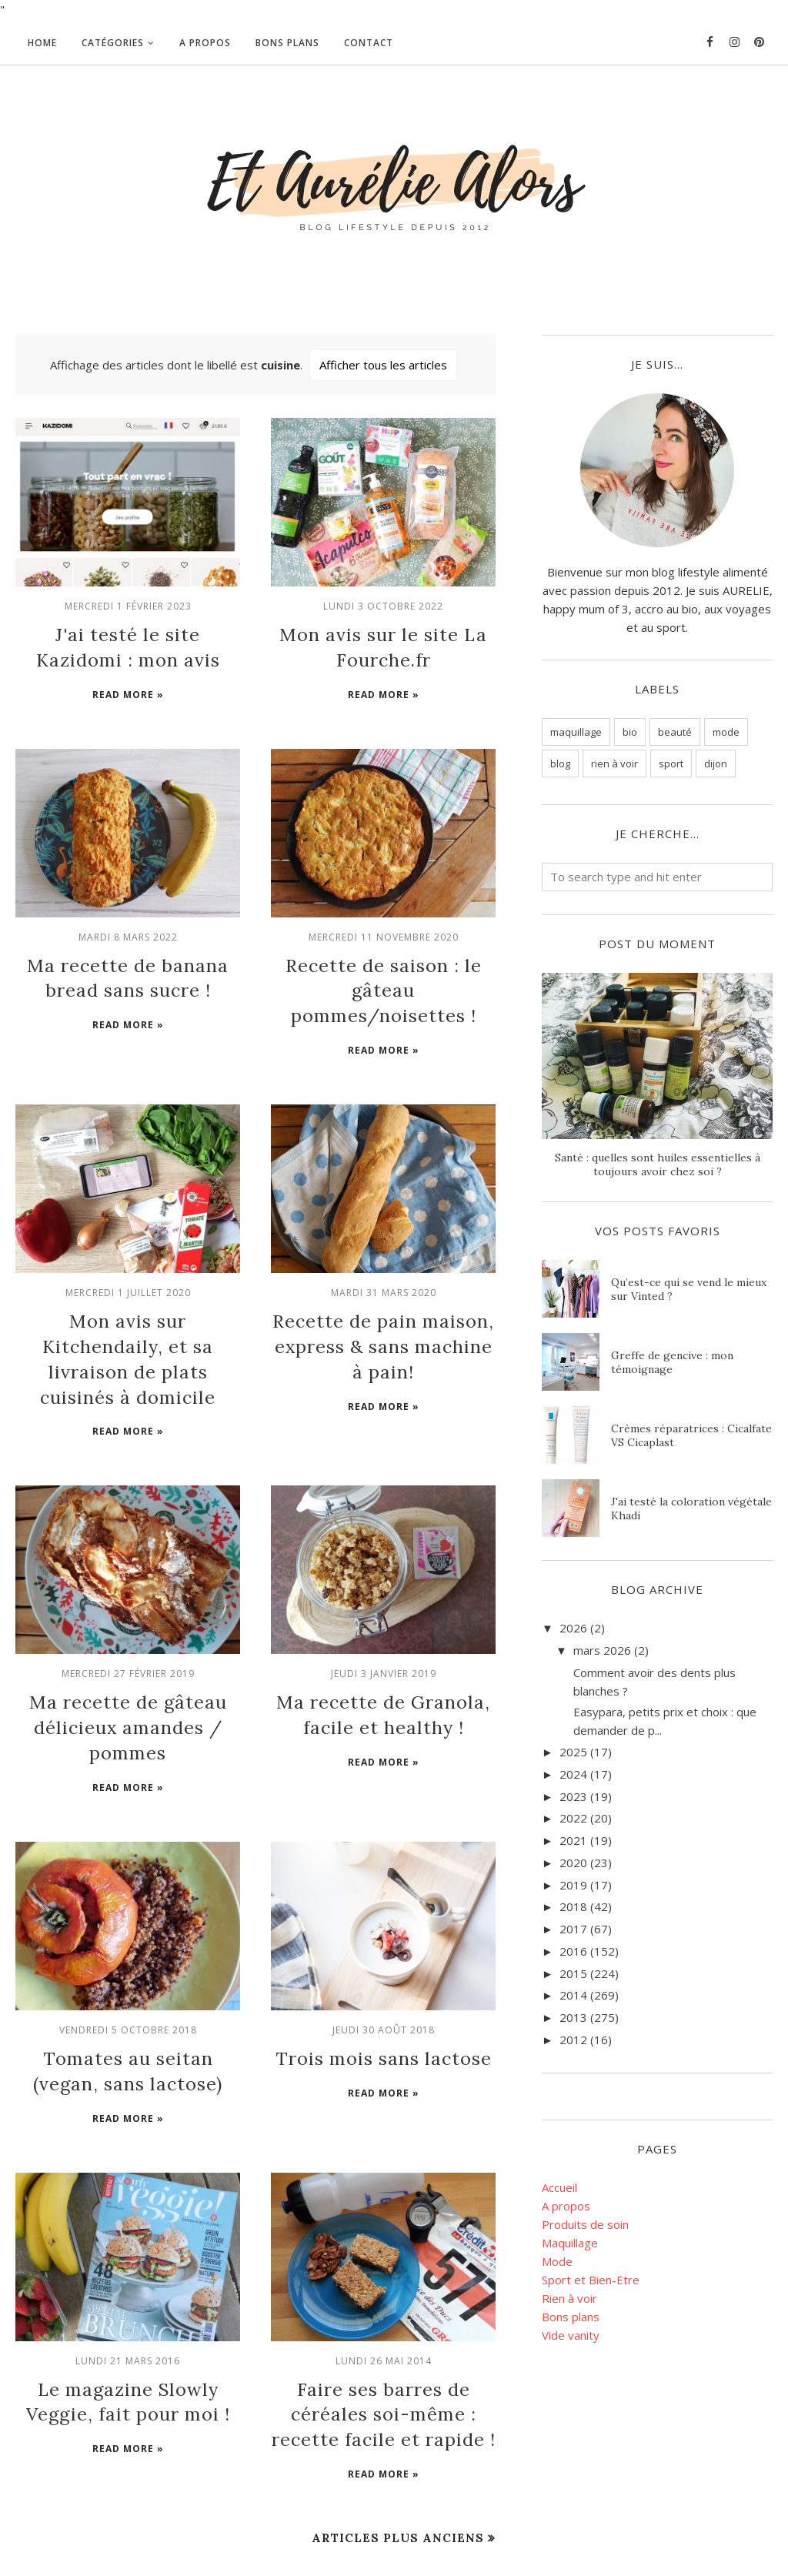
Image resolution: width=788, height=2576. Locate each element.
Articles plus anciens (398, 2431)
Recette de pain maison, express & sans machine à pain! (383, 1300)
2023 (573, 1796)
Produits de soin (585, 2224)
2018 (573, 1906)
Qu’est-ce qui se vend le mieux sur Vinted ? (688, 1289)
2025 (573, 1751)
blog (560, 763)
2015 (573, 1973)
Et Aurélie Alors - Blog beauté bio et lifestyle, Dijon (161, 2530)
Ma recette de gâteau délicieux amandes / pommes (127, 1645)
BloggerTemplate (51, 2556)
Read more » (128, 686)
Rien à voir (569, 2298)
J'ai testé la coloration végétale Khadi (691, 1508)
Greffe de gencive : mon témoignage (672, 1362)
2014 (573, 1995)
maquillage (576, 732)
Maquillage (570, 2242)
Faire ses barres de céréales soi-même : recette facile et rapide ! (383, 2313)
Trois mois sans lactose (383, 1968)
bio (630, 732)
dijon (715, 763)
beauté (675, 732)
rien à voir (614, 763)
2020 (573, 1862)
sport (671, 763)
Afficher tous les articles (383, 365)
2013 (573, 2017)
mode (726, 732)
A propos (566, 2205)
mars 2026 (602, 1650)
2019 (573, 1885)
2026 (573, 1627)
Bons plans (570, 2316)
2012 (573, 2039)
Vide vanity (570, 2335)
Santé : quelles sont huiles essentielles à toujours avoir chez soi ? (657, 1164)
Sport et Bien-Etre (590, 2279)
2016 (573, 1951)
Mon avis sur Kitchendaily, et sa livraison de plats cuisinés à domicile (128, 1300)
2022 (573, 1818)
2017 (573, 1928)
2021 (573, 1840)
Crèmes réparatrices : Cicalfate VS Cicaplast (691, 1435)
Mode (557, 2261)
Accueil (559, 2187)
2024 (573, 1774)
